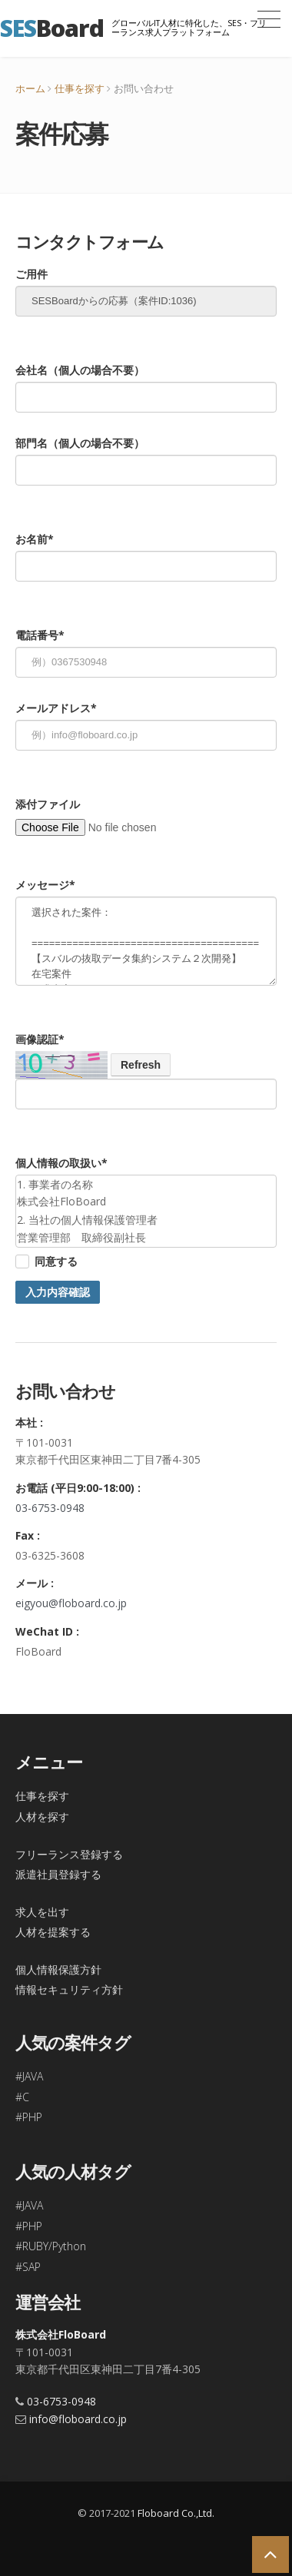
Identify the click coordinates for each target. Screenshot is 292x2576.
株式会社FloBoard (60, 2334)
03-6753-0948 (50, 1507)
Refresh (141, 1065)
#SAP (28, 2266)
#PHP (28, 2117)
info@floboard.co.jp (78, 2419)
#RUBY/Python (50, 2246)
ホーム (30, 88)
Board (52, 28)
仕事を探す (80, 88)
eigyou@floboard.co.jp (71, 1603)
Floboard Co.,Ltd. (176, 2513)
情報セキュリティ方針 (69, 1989)
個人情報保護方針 (58, 1969)
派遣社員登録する (58, 1874)
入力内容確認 (57, 1292)
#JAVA (29, 2076)
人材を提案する (53, 1932)
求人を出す (42, 1912)
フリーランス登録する (69, 1854)
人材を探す (42, 1816)
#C (22, 2097)
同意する (56, 1261)
